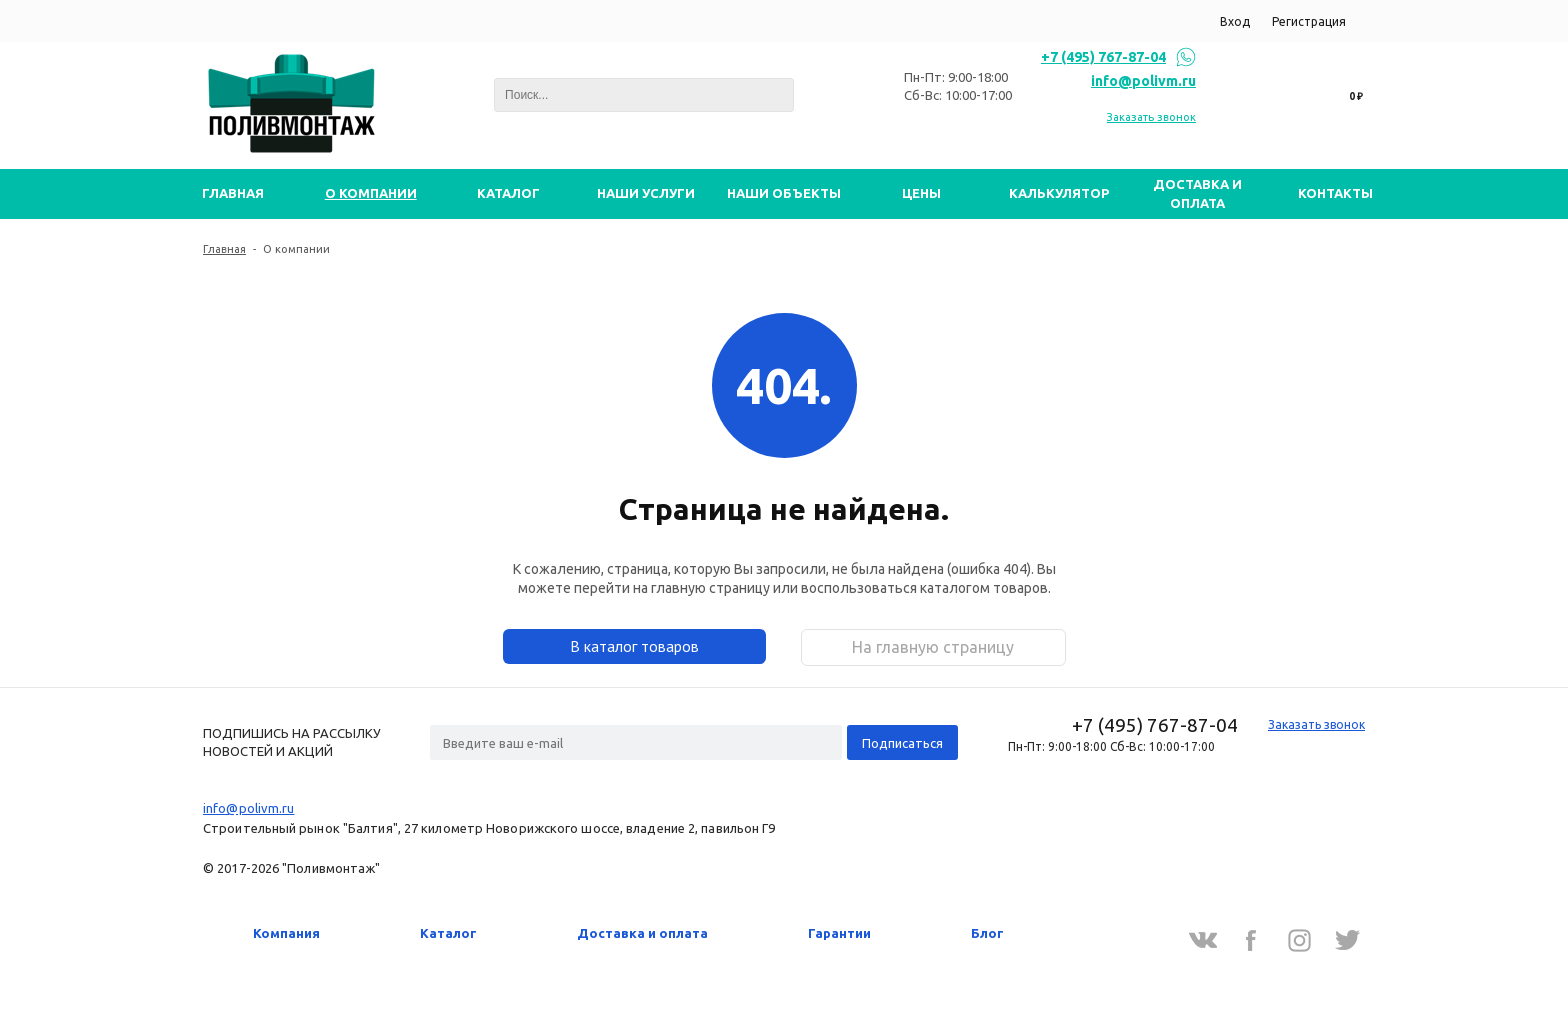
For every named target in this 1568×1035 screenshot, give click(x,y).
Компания (286, 933)
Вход (1235, 21)
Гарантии (839, 933)
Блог (987, 933)
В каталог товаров (634, 646)
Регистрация (1309, 21)
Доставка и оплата (642, 933)
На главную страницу (933, 647)
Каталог (448, 933)
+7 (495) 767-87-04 (1103, 57)
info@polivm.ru (1143, 81)
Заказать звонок (1151, 117)
